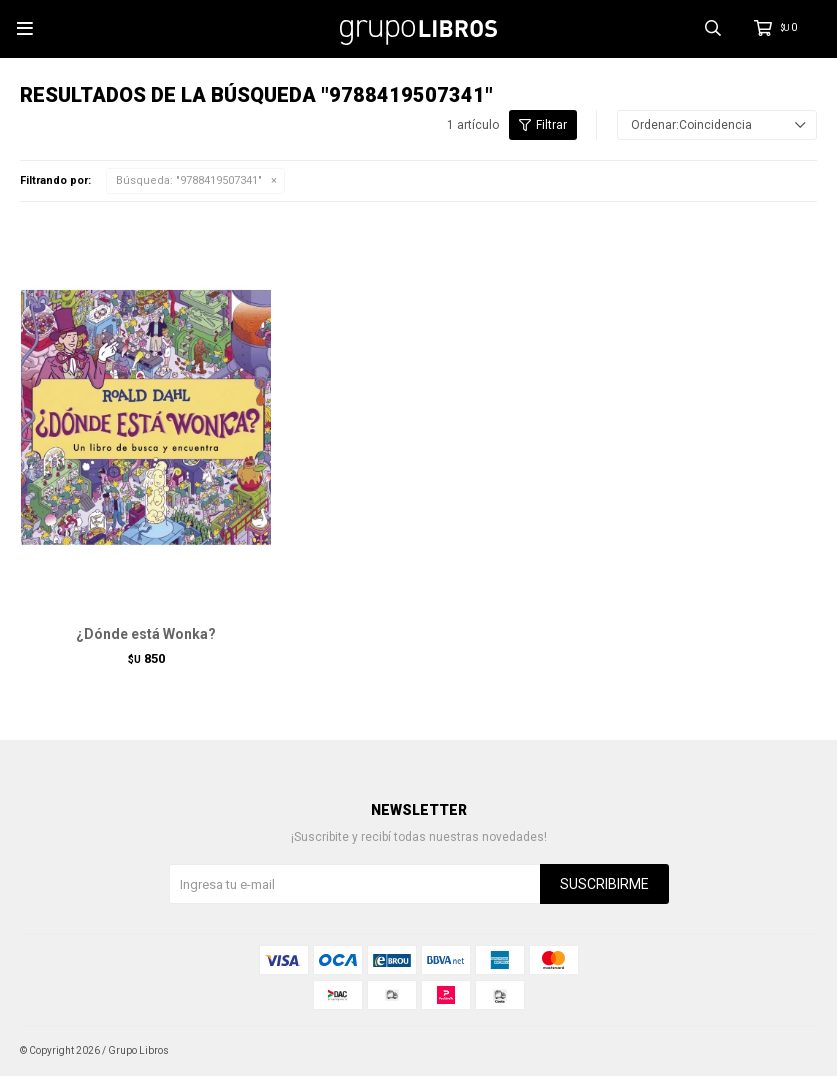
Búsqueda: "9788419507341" (189, 180)
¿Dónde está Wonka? (146, 634)
